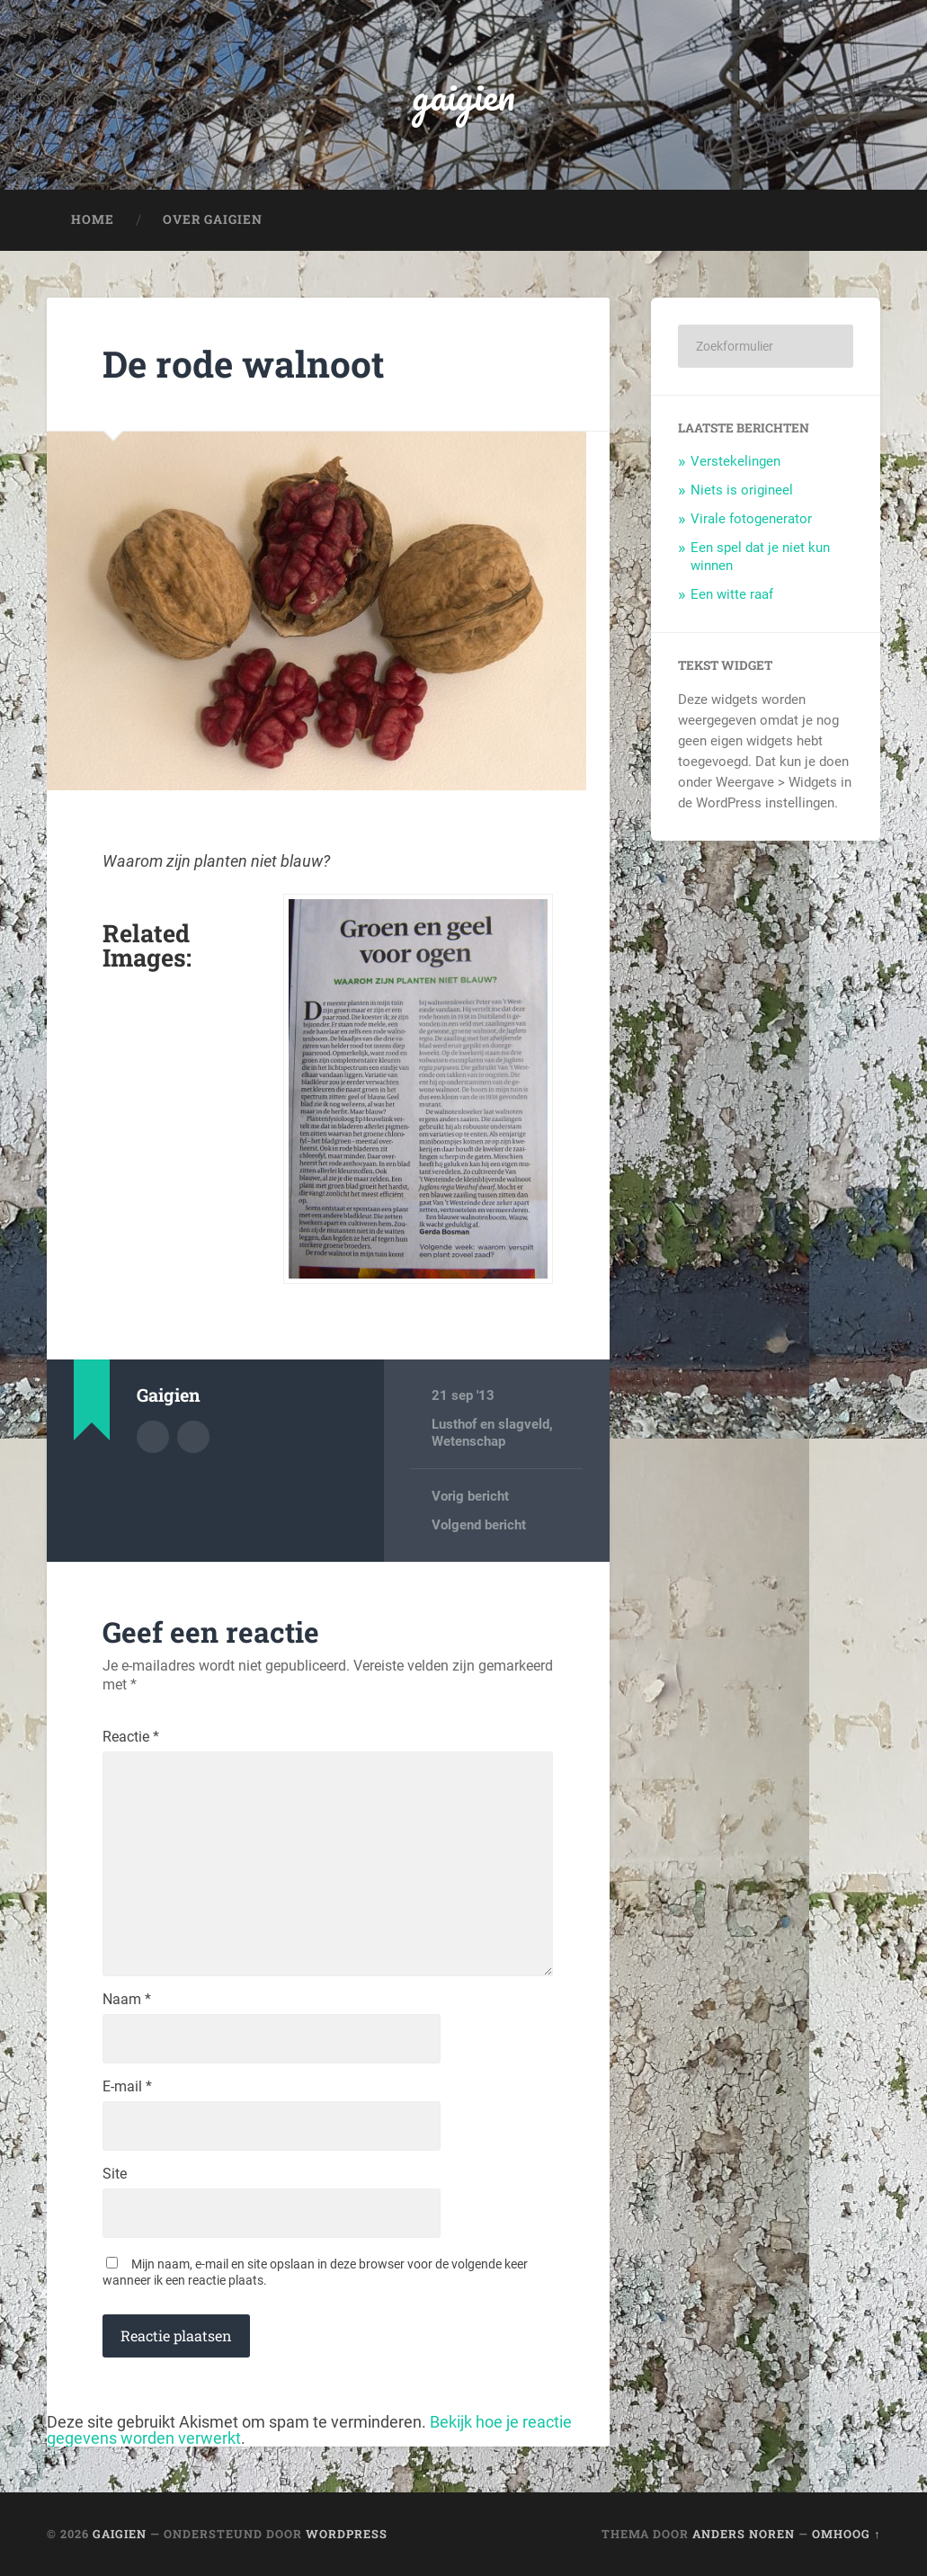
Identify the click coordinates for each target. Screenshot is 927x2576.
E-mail (127, 2087)
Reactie (131, 1737)
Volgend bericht (479, 1525)
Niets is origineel (742, 490)
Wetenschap (468, 1441)
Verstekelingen (735, 461)
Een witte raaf (732, 594)
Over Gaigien (213, 219)
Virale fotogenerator (751, 519)
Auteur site (193, 1437)
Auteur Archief (153, 1437)
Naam (127, 1999)
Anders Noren (743, 2534)
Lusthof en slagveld (490, 1424)
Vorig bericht (470, 1496)
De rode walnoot (244, 364)
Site (115, 2174)
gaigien (463, 95)
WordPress (347, 2534)
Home (92, 219)
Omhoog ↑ (846, 2534)
